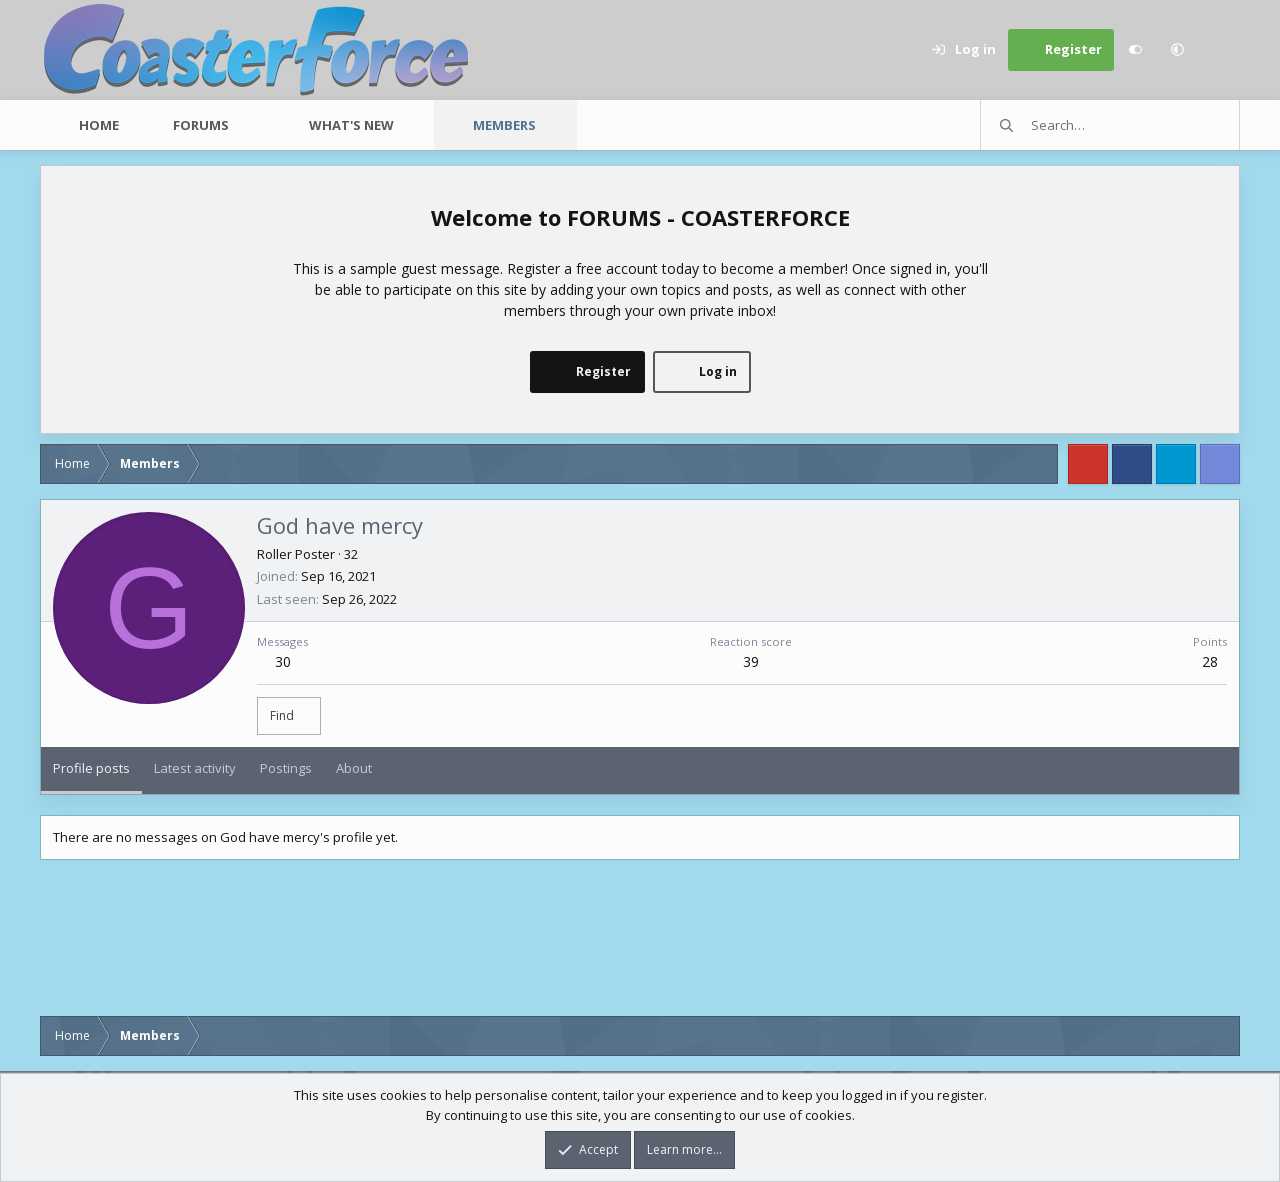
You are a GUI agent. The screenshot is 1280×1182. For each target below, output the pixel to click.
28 (1210, 661)
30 (283, 661)
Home (99, 125)
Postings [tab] (286, 768)
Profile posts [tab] (91, 768)
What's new (351, 125)
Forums (201, 125)
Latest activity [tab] (195, 768)
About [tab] (354, 768)
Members (504, 125)
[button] (1177, 50)
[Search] (1219, 50)
